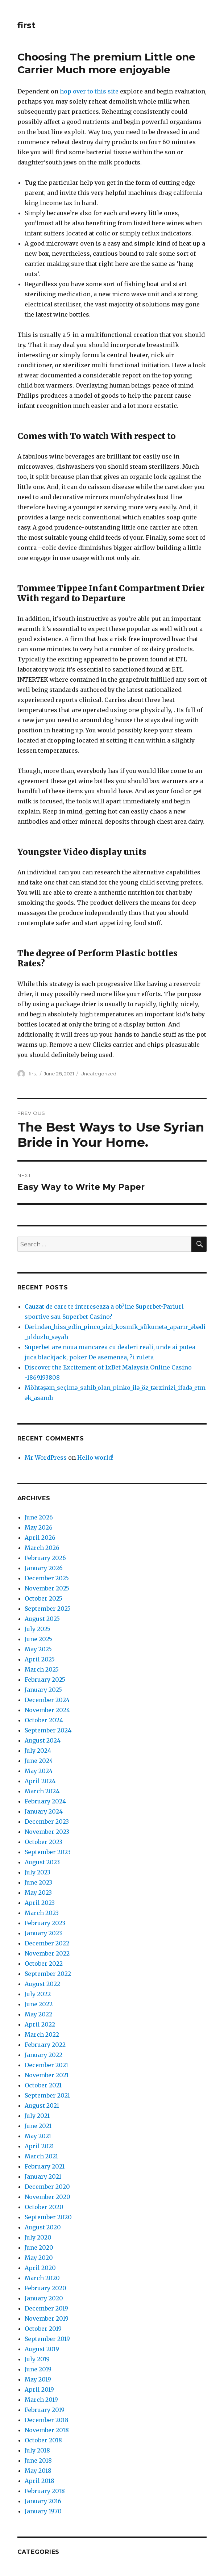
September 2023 (48, 1852)
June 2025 (38, 1639)
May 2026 (39, 1527)
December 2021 (46, 2065)
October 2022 (44, 1963)
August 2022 (42, 1983)
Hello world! (95, 1457)
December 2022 (47, 1943)
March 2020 (42, 2278)
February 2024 (45, 1801)
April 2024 (40, 1781)
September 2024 (48, 1730)
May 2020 (39, 2257)
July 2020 (38, 2237)
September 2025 (48, 1608)
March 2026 (42, 1547)
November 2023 (47, 1831)
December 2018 (47, 2420)
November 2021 (47, 2075)
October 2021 (43, 2085)
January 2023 (43, 1933)
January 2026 (44, 1568)
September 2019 (47, 2338)
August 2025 (42, 1618)
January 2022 (43, 2054)
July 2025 (37, 1628)
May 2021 (38, 2136)
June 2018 (38, 2460)
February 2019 (45, 2409)
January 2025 (43, 1689)
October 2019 (43, 2328)
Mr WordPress (46, 1457)
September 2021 (47, 2095)
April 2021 (39, 2146)
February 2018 (45, 2491)
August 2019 (42, 2349)
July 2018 (37, 2450)
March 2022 (42, 2034)
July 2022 (38, 1994)
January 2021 (43, 2176)
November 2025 (47, 1588)
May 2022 (38, 2014)
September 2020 (48, 2217)
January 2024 (44, 1811)
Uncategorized (98, 1073)
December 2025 (47, 1578)
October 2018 (43, 2440)
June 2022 (39, 2004)
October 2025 (43, 1598)
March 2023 (42, 1912)
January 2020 (44, 2298)
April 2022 (40, 2024)
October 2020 (44, 2207)
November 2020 (47, 2196)
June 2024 (39, 1760)
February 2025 (45, 1679)
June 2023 (38, 1882)
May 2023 (38, 1892)
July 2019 (37, 2359)
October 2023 (43, 1841)
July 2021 (37, 2115)
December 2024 (47, 1699)
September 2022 (48, 1973)
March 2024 (42, 1791)
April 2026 (40, 1537)
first (26, 25)
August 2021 (42, 2105)
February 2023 (45, 1923)
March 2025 (42, 1669)
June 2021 (38, 2125)
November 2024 (47, 1710)
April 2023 (40, 1902)
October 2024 (44, 1720)
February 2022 (45, 2044)
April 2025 (40, 1659)
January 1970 (43, 2511)
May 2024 (39, 1770)
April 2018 (39, 2480)
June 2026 (39, 1517)
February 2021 (45, 2166)
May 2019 (38, 2379)
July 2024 (38, 1750)
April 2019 (39, 2389)
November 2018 (47, 2430)
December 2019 (46, 2308)
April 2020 (40, 2267)
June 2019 (38, 2369)
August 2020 (43, 2227)
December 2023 (47, 1821)
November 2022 (47, 1953)
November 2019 (47, 2318)
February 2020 (45, 2288)
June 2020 (39, 2247)
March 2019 (41, 2399)
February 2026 (45, 1557)
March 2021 (41, 2156)
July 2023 (37, 1872)
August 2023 (42, 1862)
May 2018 (38, 2470)
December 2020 (47, 2186)
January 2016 (43, 2501)
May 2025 (38, 1649)
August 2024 (43, 1740)
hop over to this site (89, 91)
